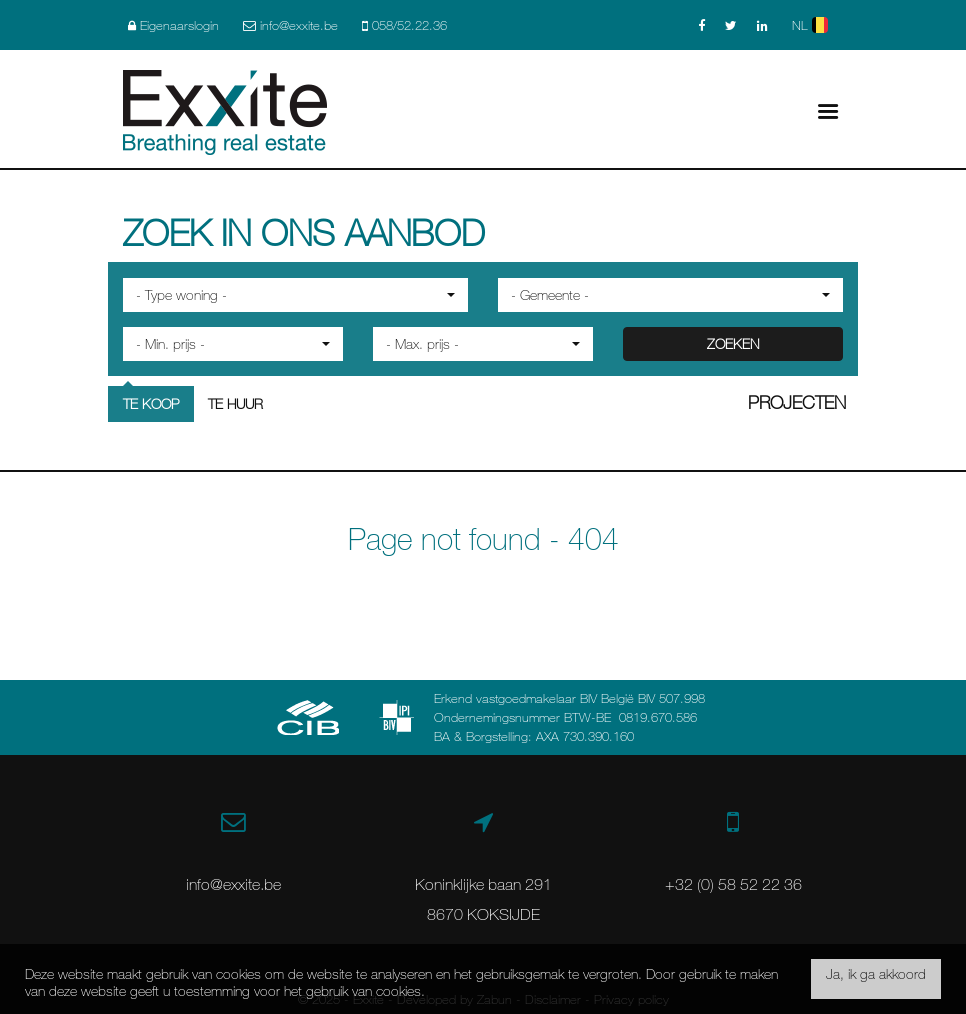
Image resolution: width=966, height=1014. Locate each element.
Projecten (797, 402)
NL (810, 25)
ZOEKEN (733, 343)
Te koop (151, 403)
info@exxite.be (233, 884)
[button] (295, 295)
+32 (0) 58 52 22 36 (733, 884)
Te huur (235, 403)
